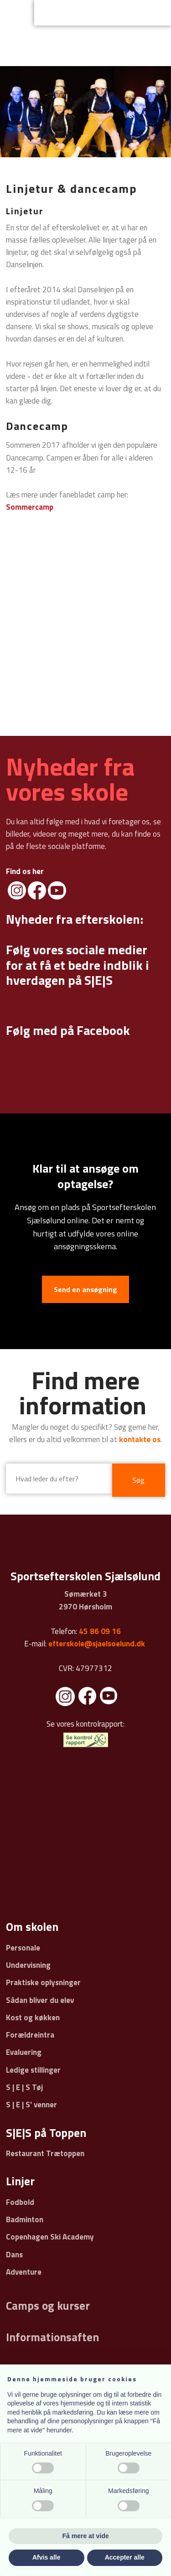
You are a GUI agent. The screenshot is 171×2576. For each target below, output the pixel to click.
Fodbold (20, 2202)
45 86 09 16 (100, 1631)
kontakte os (140, 1439)
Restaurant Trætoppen (45, 2153)
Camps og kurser (48, 2305)
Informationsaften (52, 2337)
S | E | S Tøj (24, 2087)
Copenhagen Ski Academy (50, 2237)
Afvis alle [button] (46, 2557)
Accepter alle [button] (125, 2557)
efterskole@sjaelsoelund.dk (96, 1644)
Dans (14, 2254)
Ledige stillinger (33, 2070)
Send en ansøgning (85, 1289)
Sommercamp (29, 507)
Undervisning (28, 1965)
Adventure (23, 2272)
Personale (23, 1948)
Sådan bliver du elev (40, 2000)
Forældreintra (30, 2035)
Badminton (24, 2219)
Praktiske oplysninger (43, 1982)
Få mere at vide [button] (85, 2536)
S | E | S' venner (31, 2104)
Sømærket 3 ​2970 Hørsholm (85, 1600)
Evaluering (23, 2052)
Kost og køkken (33, 2017)
